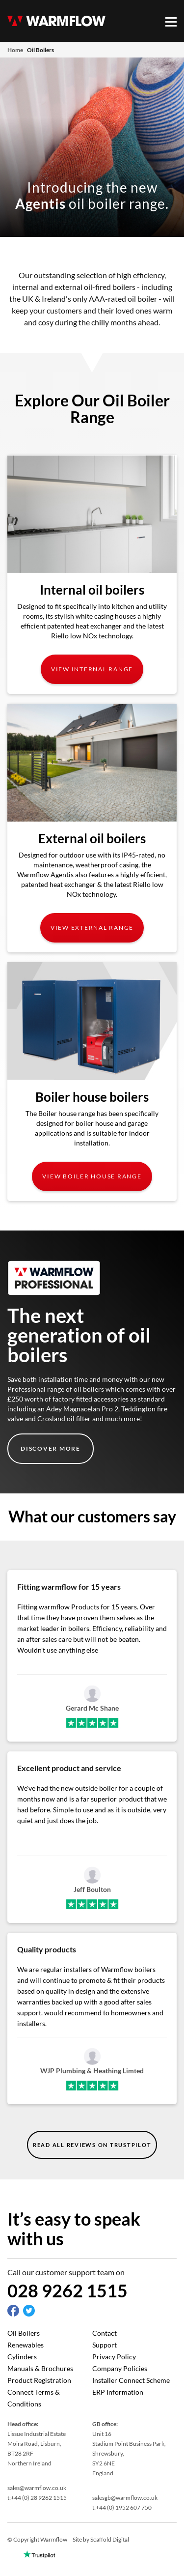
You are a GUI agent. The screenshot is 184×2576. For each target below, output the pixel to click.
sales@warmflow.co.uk (36, 2487)
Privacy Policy (114, 2356)
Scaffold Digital (109, 2539)
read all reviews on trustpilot (92, 2145)
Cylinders (22, 2356)
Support (104, 2345)
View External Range (92, 927)
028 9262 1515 (67, 2290)
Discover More (50, 1448)
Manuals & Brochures (40, 2368)
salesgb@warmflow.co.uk (125, 2497)
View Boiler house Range (91, 1176)
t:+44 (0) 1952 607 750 (122, 2507)
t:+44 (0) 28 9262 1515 (37, 2497)
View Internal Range (92, 669)
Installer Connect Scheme (131, 2380)
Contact (104, 2333)
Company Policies (119, 2368)
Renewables (25, 2345)
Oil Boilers (23, 2333)
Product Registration (39, 2380)
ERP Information (117, 2392)
